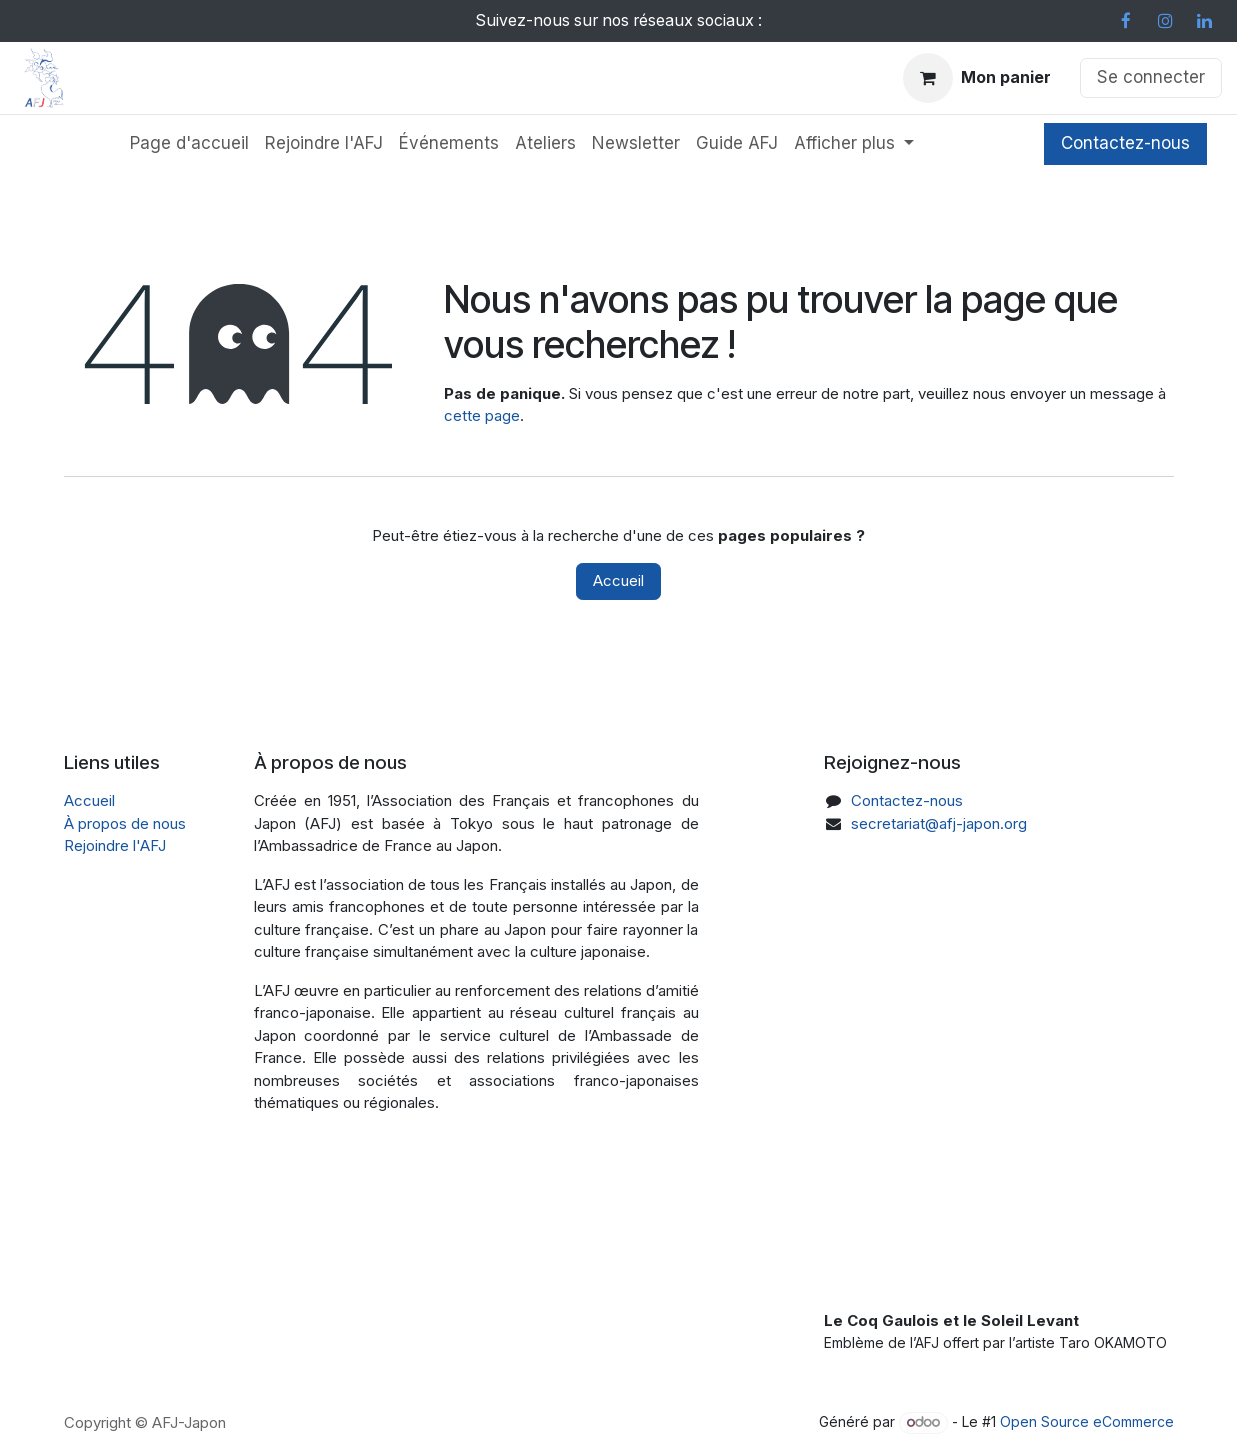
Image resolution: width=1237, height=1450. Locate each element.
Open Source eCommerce (1087, 1421)
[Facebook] (1126, 21)
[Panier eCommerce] (977, 78)
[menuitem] (189, 144)
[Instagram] (1165, 21)
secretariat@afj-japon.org (939, 823)
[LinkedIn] (1204, 21)
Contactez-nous (1125, 143)
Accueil (618, 580)
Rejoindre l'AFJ (115, 845)
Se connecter (1151, 77)
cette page (482, 415)
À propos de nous (125, 823)
